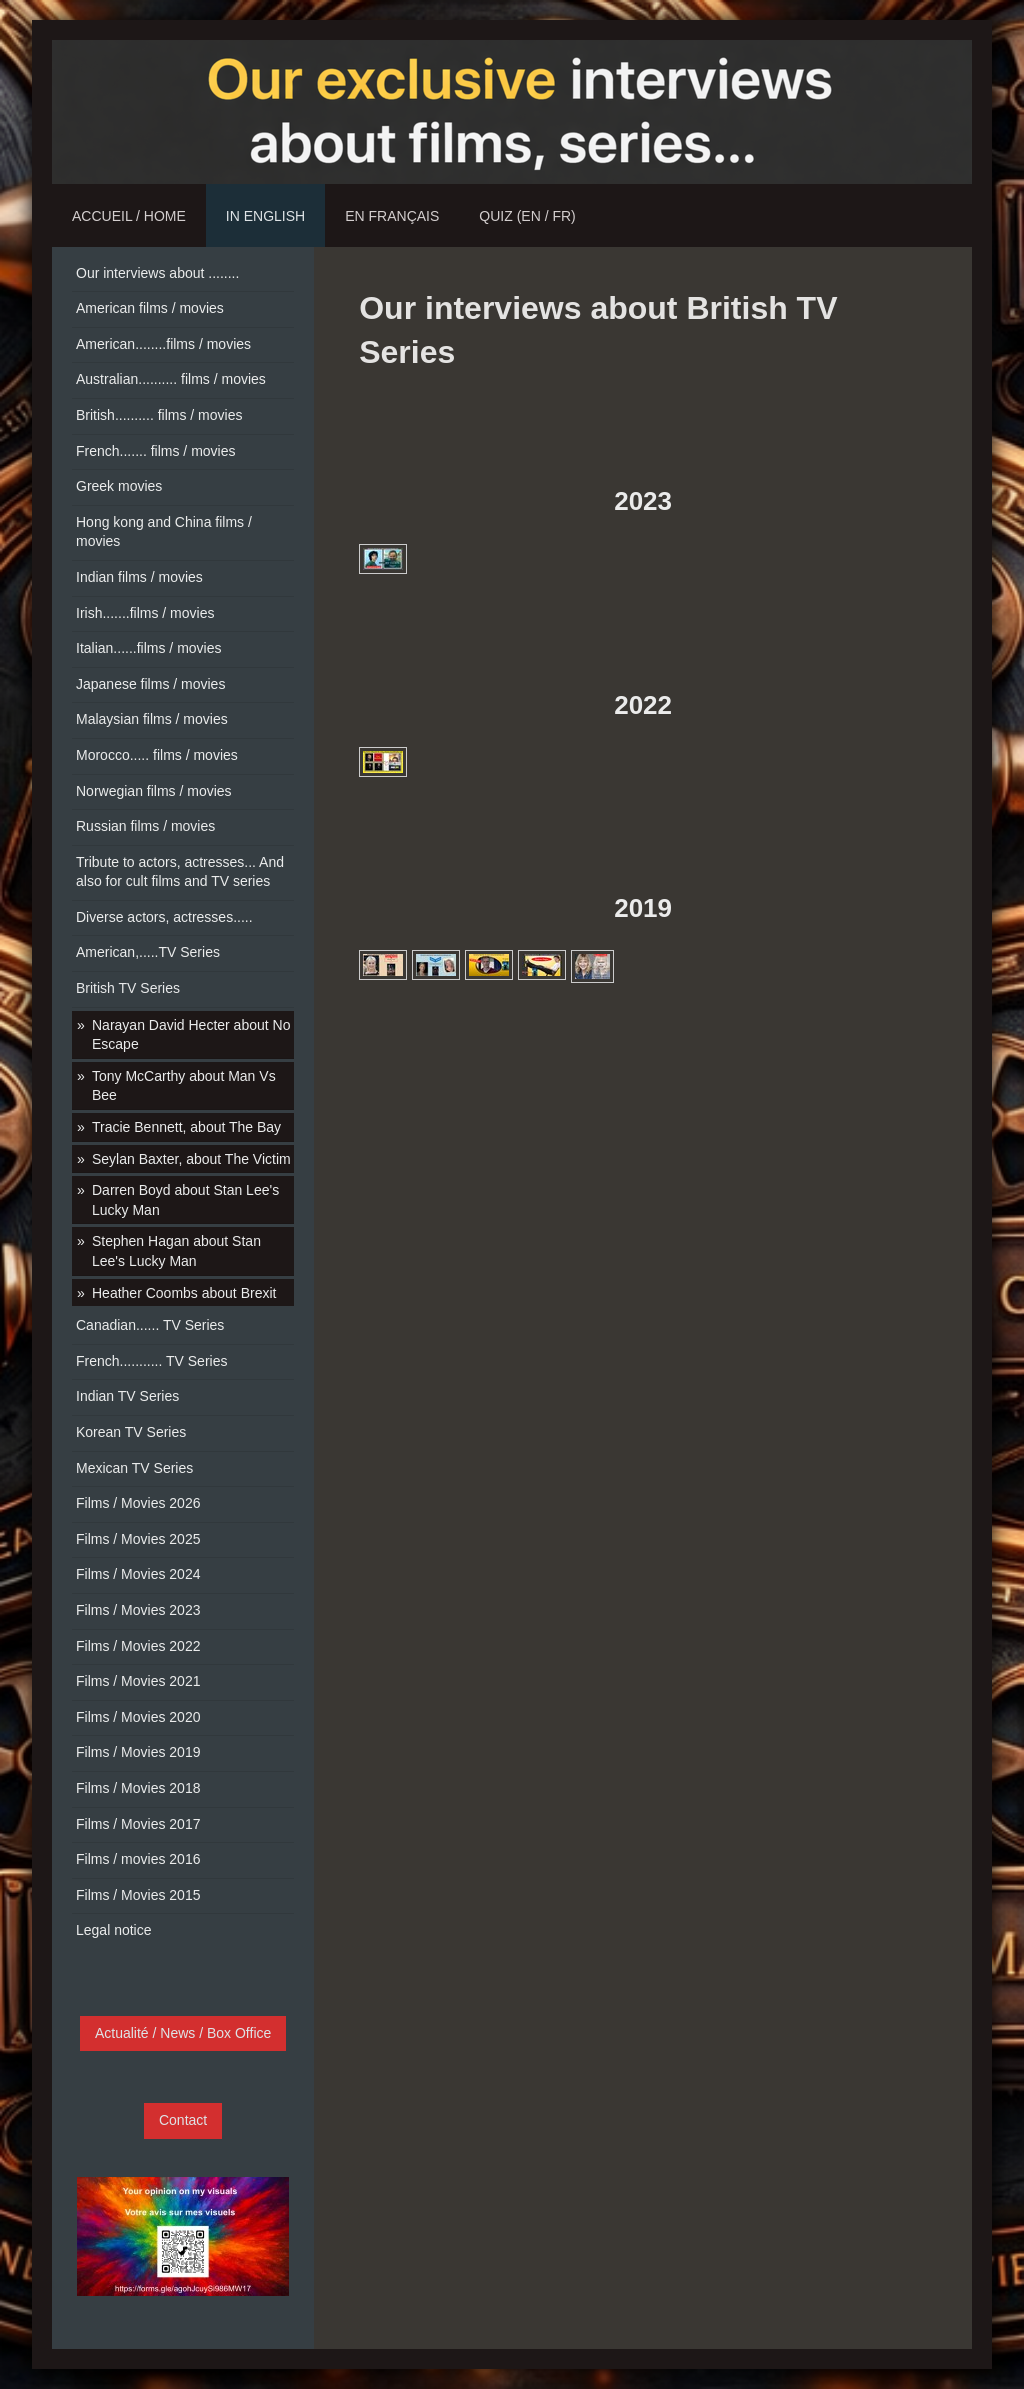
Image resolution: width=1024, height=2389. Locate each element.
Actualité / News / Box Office (183, 2033)
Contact (183, 2120)
